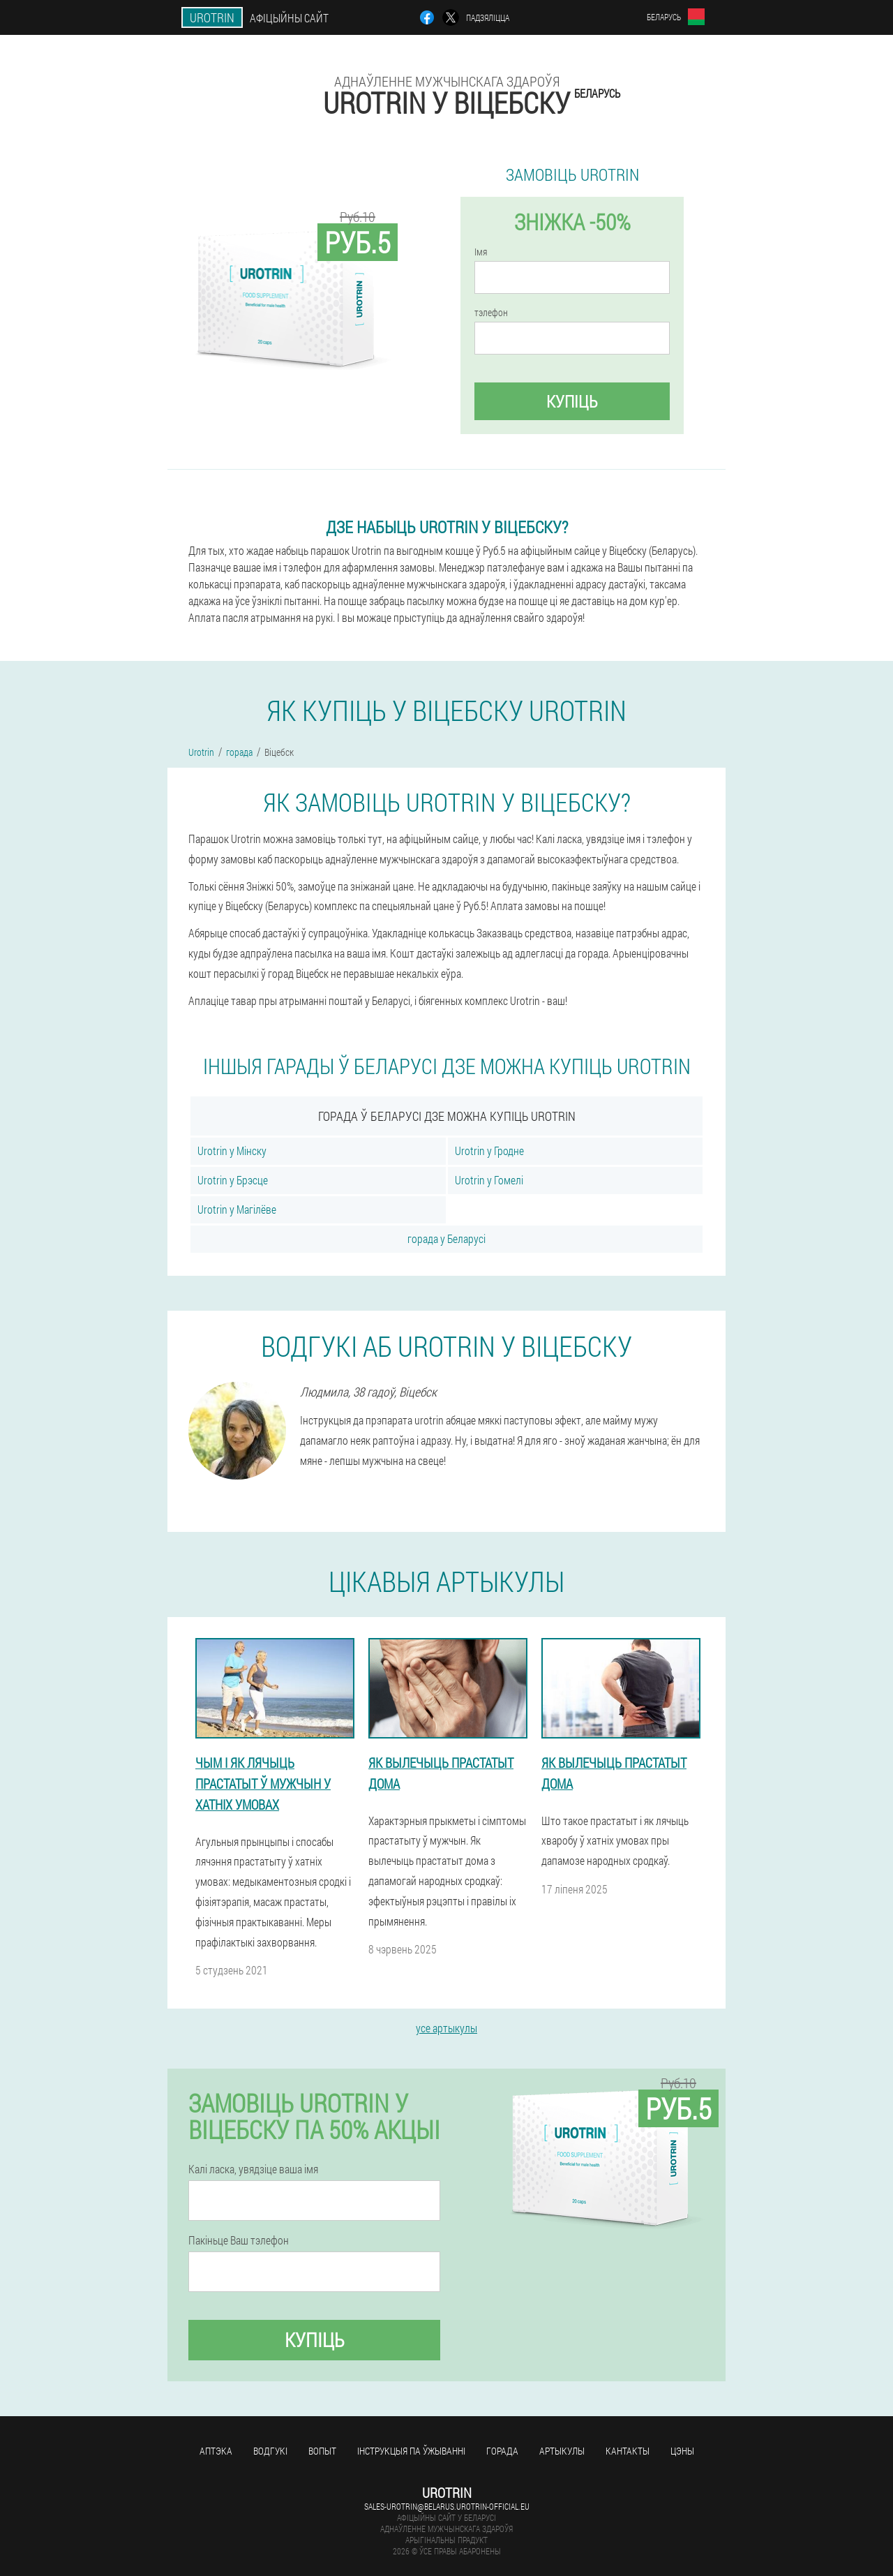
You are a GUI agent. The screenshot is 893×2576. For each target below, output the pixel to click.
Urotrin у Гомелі (489, 1179)
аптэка (216, 2450)
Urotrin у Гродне (489, 1150)
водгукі (270, 2450)
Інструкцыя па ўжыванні (411, 2450)
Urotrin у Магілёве (236, 1209)
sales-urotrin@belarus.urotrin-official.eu (447, 2506)
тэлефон (491, 313)
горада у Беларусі (446, 1238)
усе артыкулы (446, 2027)
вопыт (322, 2450)
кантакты (628, 2450)
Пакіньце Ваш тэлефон (238, 2240)
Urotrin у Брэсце (232, 1179)
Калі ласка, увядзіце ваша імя (253, 2169)
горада (502, 2450)
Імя (480, 252)
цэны (682, 2450)
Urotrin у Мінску (232, 1150)
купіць (572, 401)
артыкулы (562, 2450)
